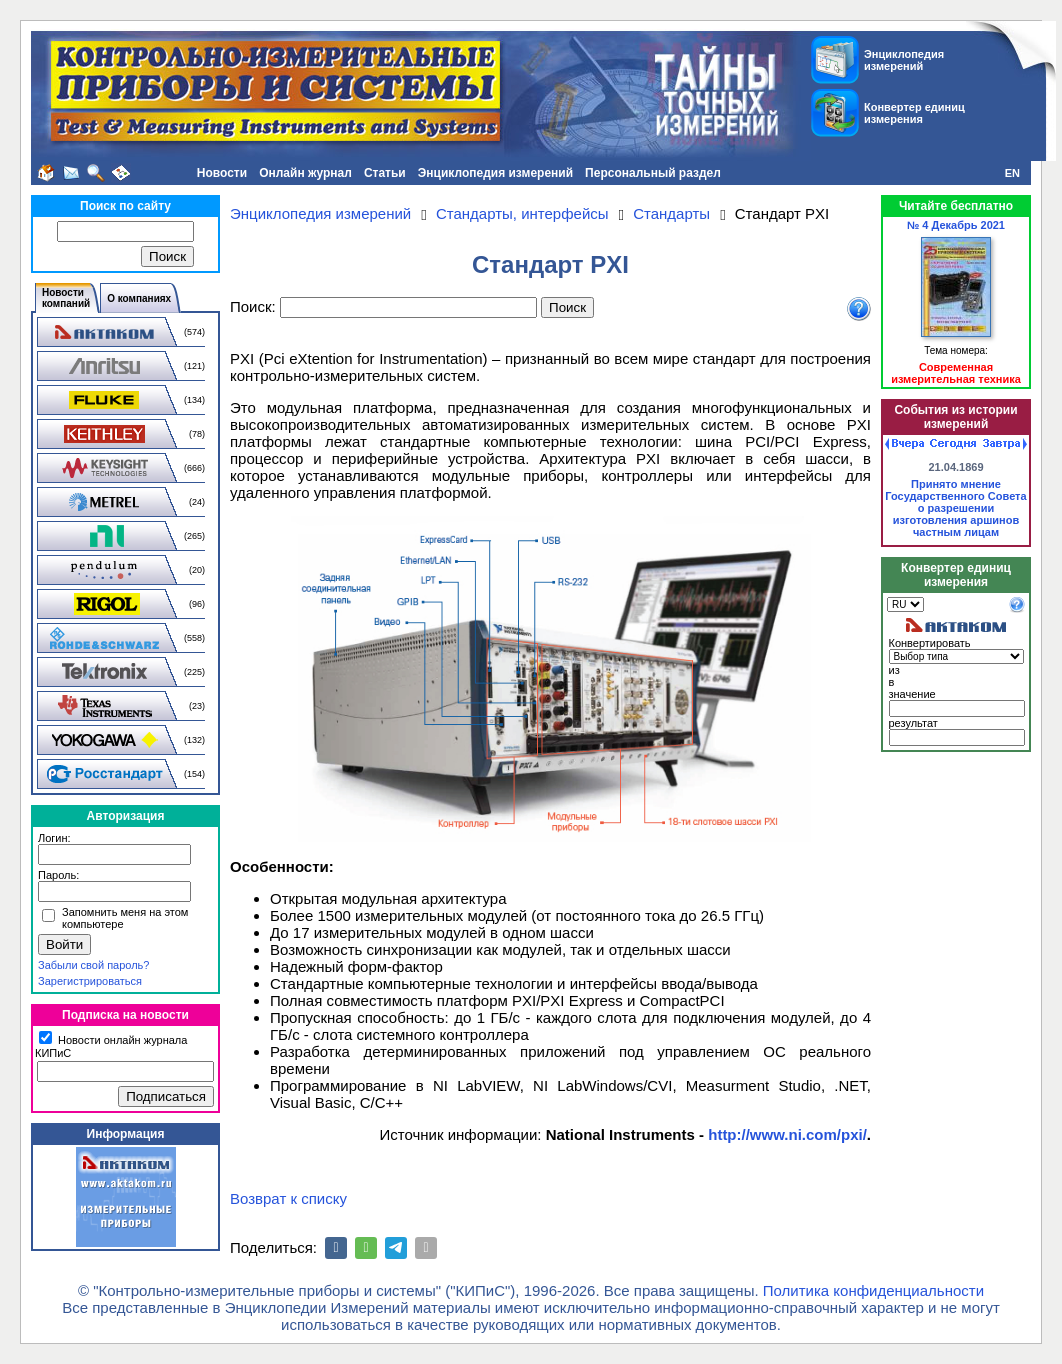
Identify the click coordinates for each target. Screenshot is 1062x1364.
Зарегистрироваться (90, 981)
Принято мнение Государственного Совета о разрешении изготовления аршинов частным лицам (955, 508)
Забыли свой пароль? (93, 965)
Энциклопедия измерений (495, 173)
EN (1012, 173)
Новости (222, 173)
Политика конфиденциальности (873, 1290)
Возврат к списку (288, 1198)
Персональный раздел (653, 173)
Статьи (385, 173)
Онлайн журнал (305, 173)
